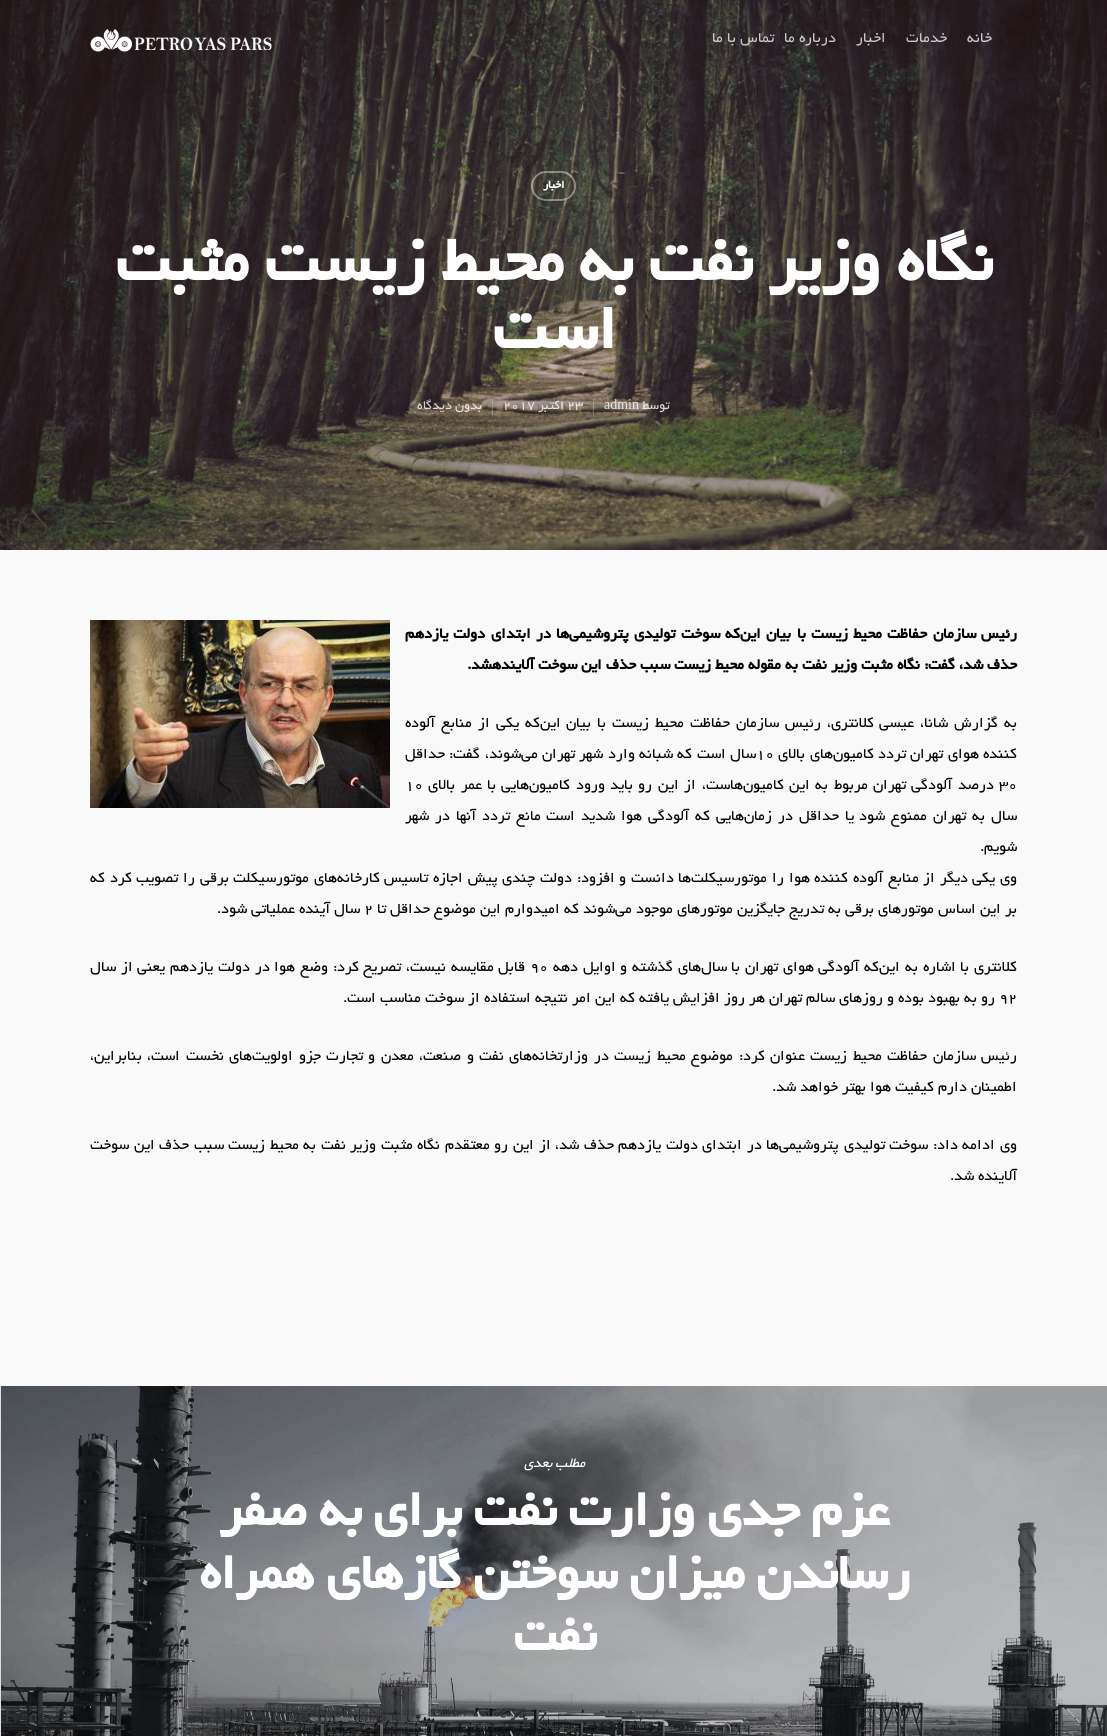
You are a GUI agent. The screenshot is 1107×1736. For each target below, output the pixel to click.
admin (621, 407)
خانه (979, 39)
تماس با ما (743, 39)
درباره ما (810, 39)
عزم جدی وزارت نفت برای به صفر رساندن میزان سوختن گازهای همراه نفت (553, 1561)
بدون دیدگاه (449, 407)
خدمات (926, 39)
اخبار (871, 39)
